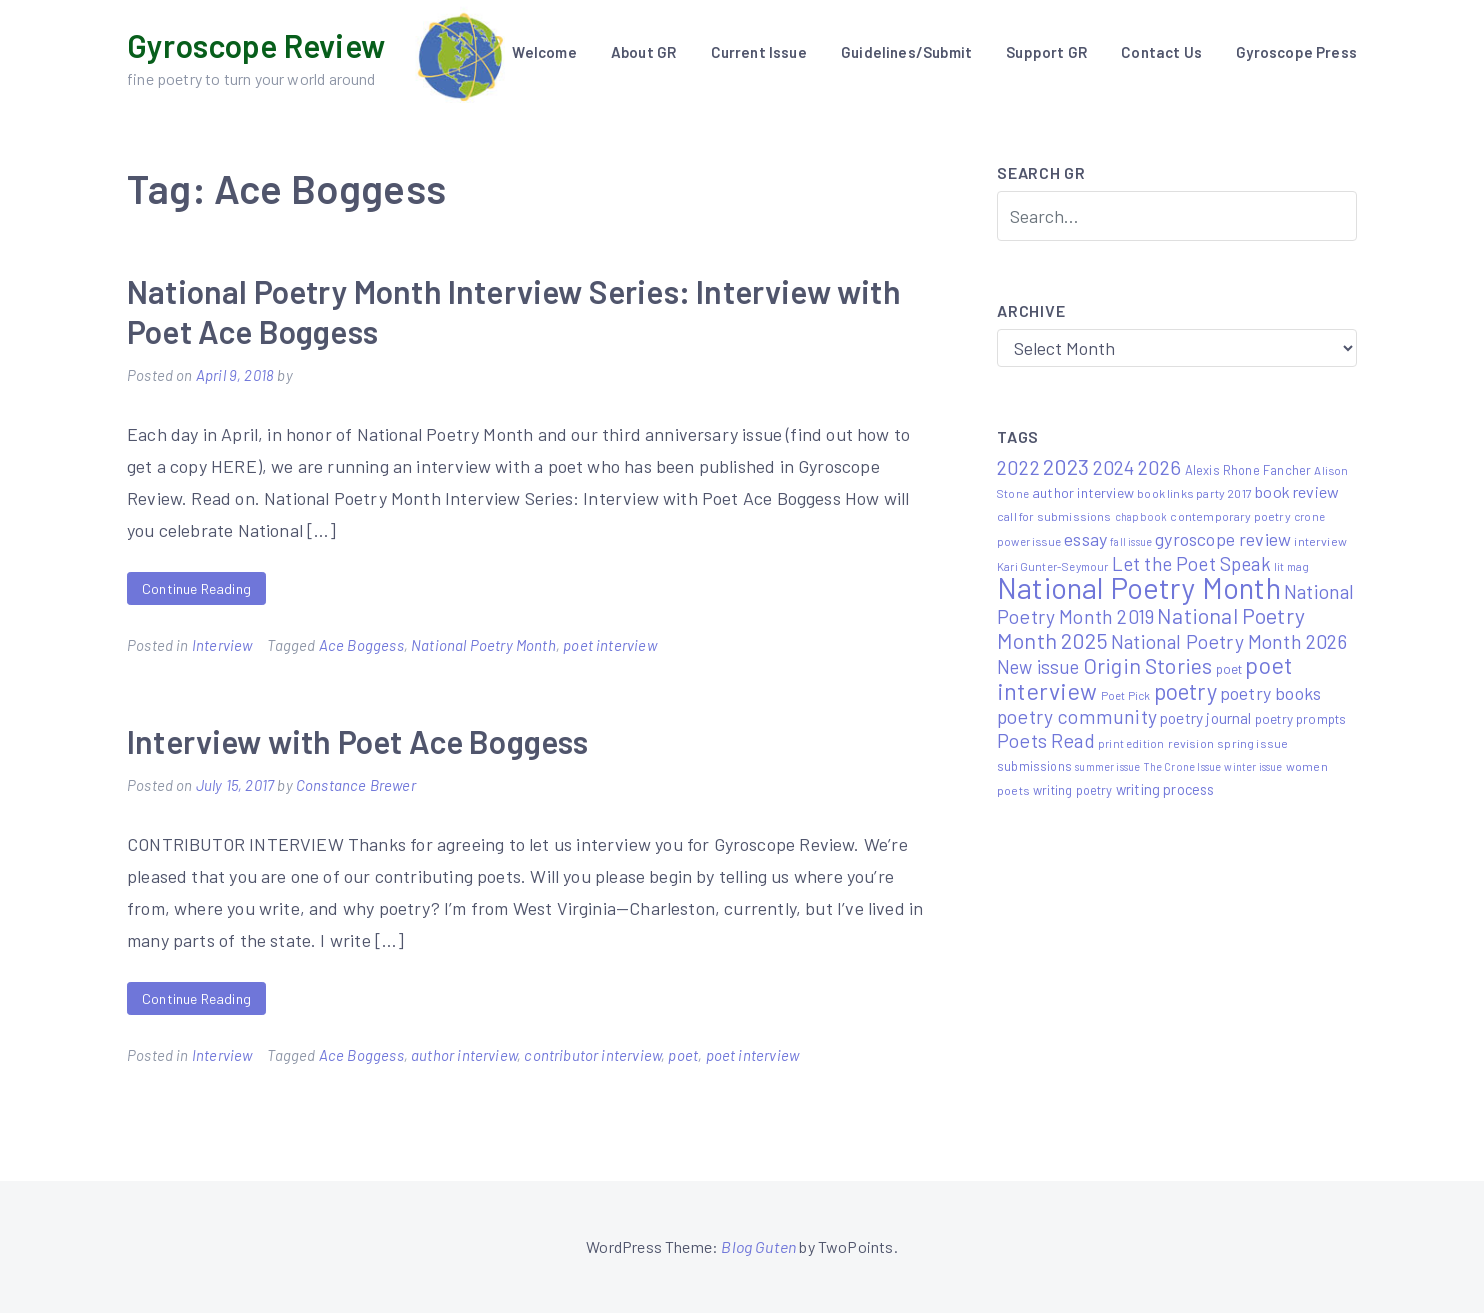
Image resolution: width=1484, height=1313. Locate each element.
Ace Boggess (361, 645)
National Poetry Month (483, 645)
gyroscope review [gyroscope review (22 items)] (1223, 539)
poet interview (610, 645)
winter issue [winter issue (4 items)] (1253, 766)
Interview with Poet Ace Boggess (358, 741)
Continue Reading (196, 588)
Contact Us (1161, 52)
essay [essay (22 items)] (1085, 539)
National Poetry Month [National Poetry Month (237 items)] (1139, 587)
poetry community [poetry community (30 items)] (1077, 716)
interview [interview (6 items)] (1320, 541)
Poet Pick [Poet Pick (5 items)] (1126, 695)
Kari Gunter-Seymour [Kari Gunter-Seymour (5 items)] (1052, 566)
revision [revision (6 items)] (1191, 743)
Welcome (544, 52)
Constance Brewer (356, 785)
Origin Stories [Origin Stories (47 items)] (1148, 665)
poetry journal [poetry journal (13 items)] (1206, 717)
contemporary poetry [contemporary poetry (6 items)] (1230, 516)
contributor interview (592, 1055)
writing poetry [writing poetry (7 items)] (1073, 790)
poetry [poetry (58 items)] (1185, 691)
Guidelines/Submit (906, 52)
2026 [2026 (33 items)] (1160, 467)
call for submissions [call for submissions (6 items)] (1054, 516)
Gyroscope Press (1296, 52)
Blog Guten (758, 1246)
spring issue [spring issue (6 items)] (1252, 743)
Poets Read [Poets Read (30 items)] (1046, 740)
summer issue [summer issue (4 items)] (1107, 766)
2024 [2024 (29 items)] (1114, 467)
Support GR (1046, 52)
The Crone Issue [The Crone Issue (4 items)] (1183, 766)
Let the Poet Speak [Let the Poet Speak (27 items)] (1191, 563)
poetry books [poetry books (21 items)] (1270, 693)
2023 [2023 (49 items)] (1066, 466)
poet (683, 1055)
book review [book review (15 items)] (1297, 491)
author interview (464, 1055)
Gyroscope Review (256, 45)
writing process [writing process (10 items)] (1165, 789)
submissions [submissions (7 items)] (1034, 766)
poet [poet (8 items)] (1229, 669)
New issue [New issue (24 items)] (1038, 667)
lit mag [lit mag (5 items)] (1291, 566)
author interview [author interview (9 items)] (1083, 492)
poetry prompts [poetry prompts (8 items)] (1301, 719)
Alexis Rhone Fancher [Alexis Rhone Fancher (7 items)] (1248, 470)
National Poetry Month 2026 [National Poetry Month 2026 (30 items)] (1229, 641)
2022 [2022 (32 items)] (1018, 467)
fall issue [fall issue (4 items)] (1131, 541)
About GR (643, 52)
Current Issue (759, 52)
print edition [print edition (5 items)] (1131, 743)
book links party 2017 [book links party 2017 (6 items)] (1194, 493)
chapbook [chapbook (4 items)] (1141, 516)
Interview (222, 645)
